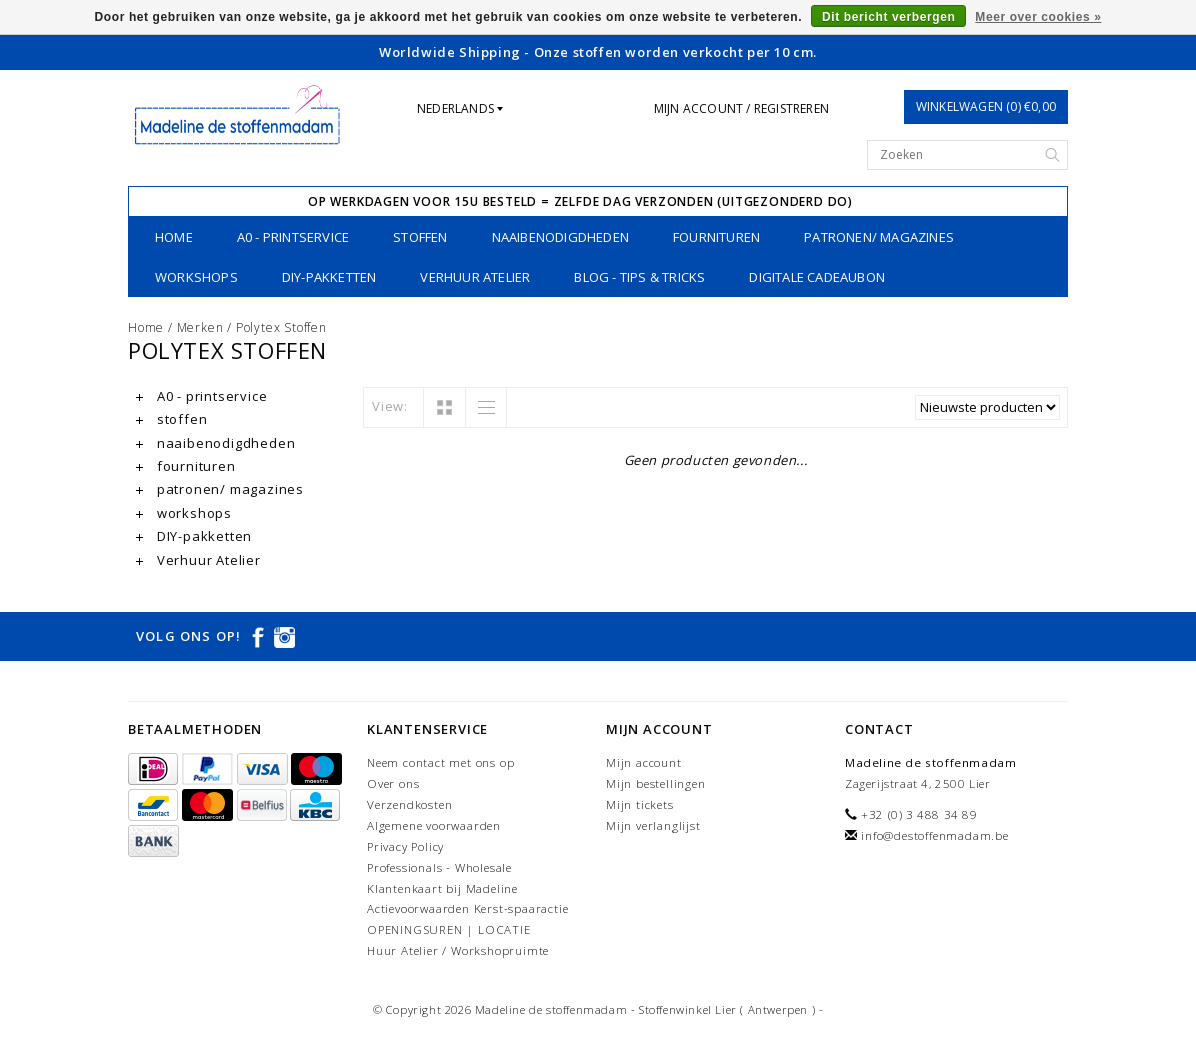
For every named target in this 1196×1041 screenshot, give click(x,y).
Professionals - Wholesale (439, 867)
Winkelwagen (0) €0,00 (986, 106)
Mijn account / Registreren (741, 108)
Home (174, 237)
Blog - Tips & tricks (639, 277)
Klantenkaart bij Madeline (442, 888)
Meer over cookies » (1038, 17)
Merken (200, 327)
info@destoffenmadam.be (935, 835)
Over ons (393, 783)
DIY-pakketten (329, 277)
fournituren (716, 237)
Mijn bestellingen (656, 783)
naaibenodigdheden (560, 237)
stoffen (420, 237)
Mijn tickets (640, 804)
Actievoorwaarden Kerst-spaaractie (467, 908)
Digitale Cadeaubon (817, 277)
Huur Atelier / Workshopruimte (458, 950)
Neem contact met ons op (440, 762)
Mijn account (644, 762)
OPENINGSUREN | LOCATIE (449, 929)
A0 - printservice (293, 237)
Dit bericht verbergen (888, 17)
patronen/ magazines (879, 237)
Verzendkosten (409, 804)
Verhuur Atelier (475, 277)
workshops (196, 277)
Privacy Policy (405, 846)
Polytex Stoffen (281, 327)
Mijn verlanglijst (653, 825)
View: (390, 406)
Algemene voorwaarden (434, 825)
